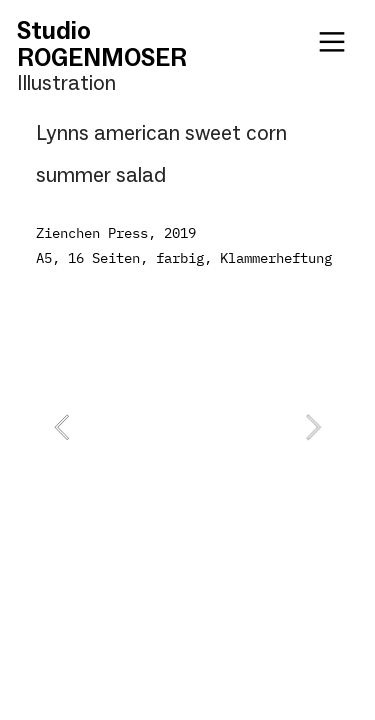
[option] (187, 427)
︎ (332, 42)
